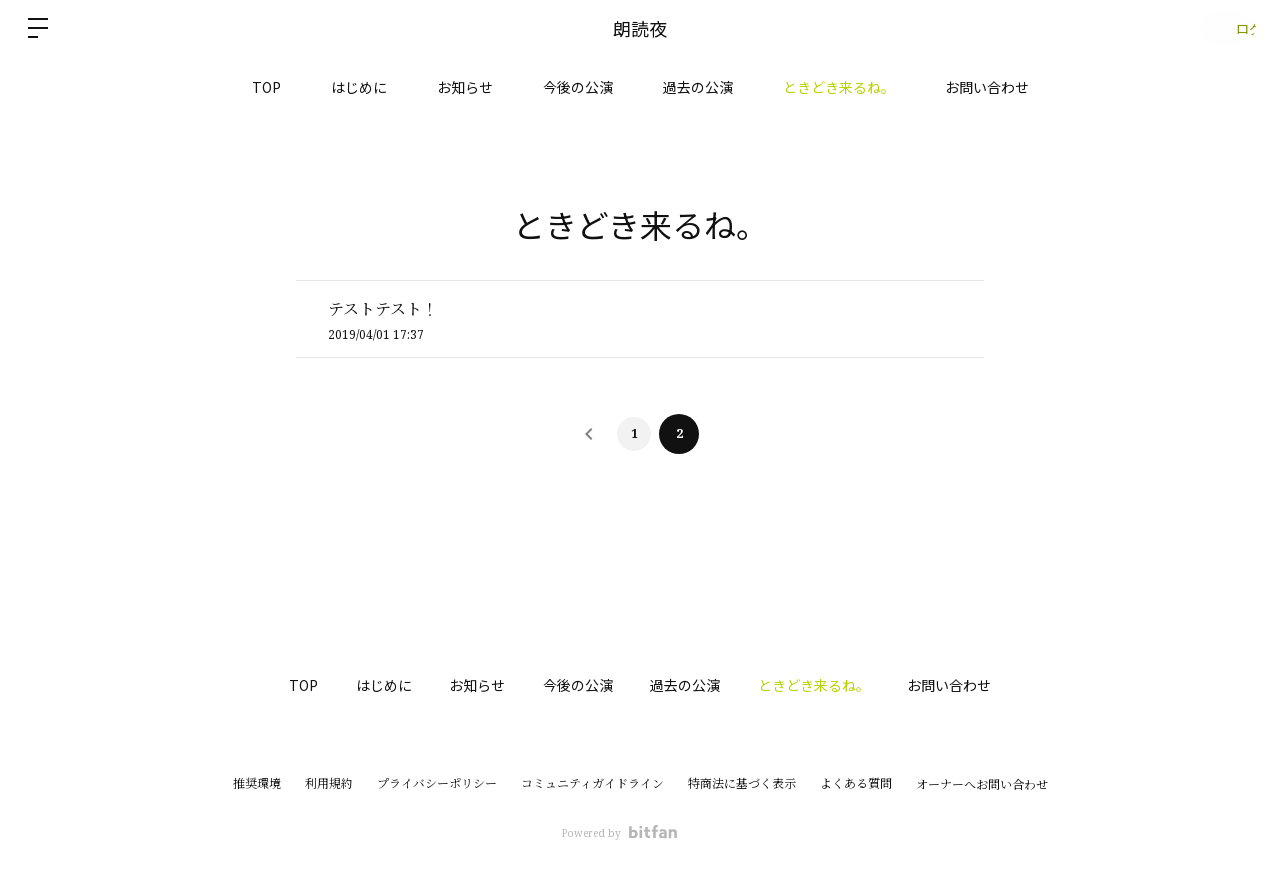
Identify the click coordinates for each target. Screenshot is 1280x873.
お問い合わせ (987, 87)
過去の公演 (698, 87)
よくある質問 (856, 783)
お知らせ (465, 87)
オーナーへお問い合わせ (982, 785)
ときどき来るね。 (839, 87)
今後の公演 (578, 87)
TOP (266, 87)
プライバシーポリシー (437, 783)
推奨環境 (257, 783)
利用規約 (329, 783)
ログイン (1220, 27)
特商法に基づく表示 (742, 783)
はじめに (359, 87)
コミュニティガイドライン (592, 783)
